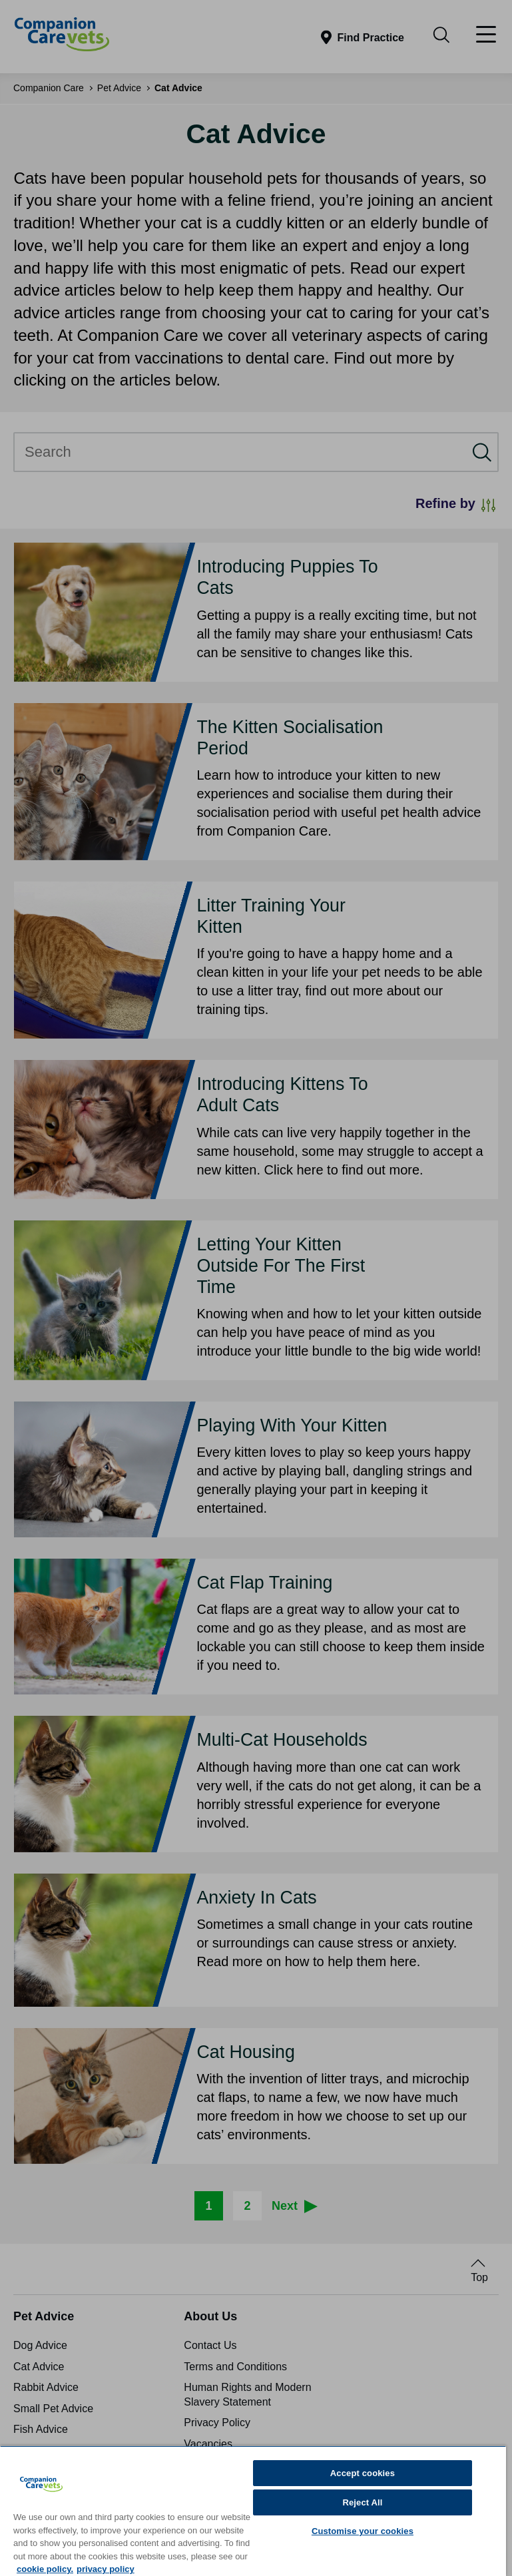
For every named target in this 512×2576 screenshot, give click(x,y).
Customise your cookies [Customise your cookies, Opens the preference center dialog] (362, 2531)
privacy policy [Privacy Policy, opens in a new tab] (105, 2569)
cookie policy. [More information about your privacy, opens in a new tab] (45, 2569)
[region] (253, 2511)
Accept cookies (362, 2473)
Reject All (362, 2502)
